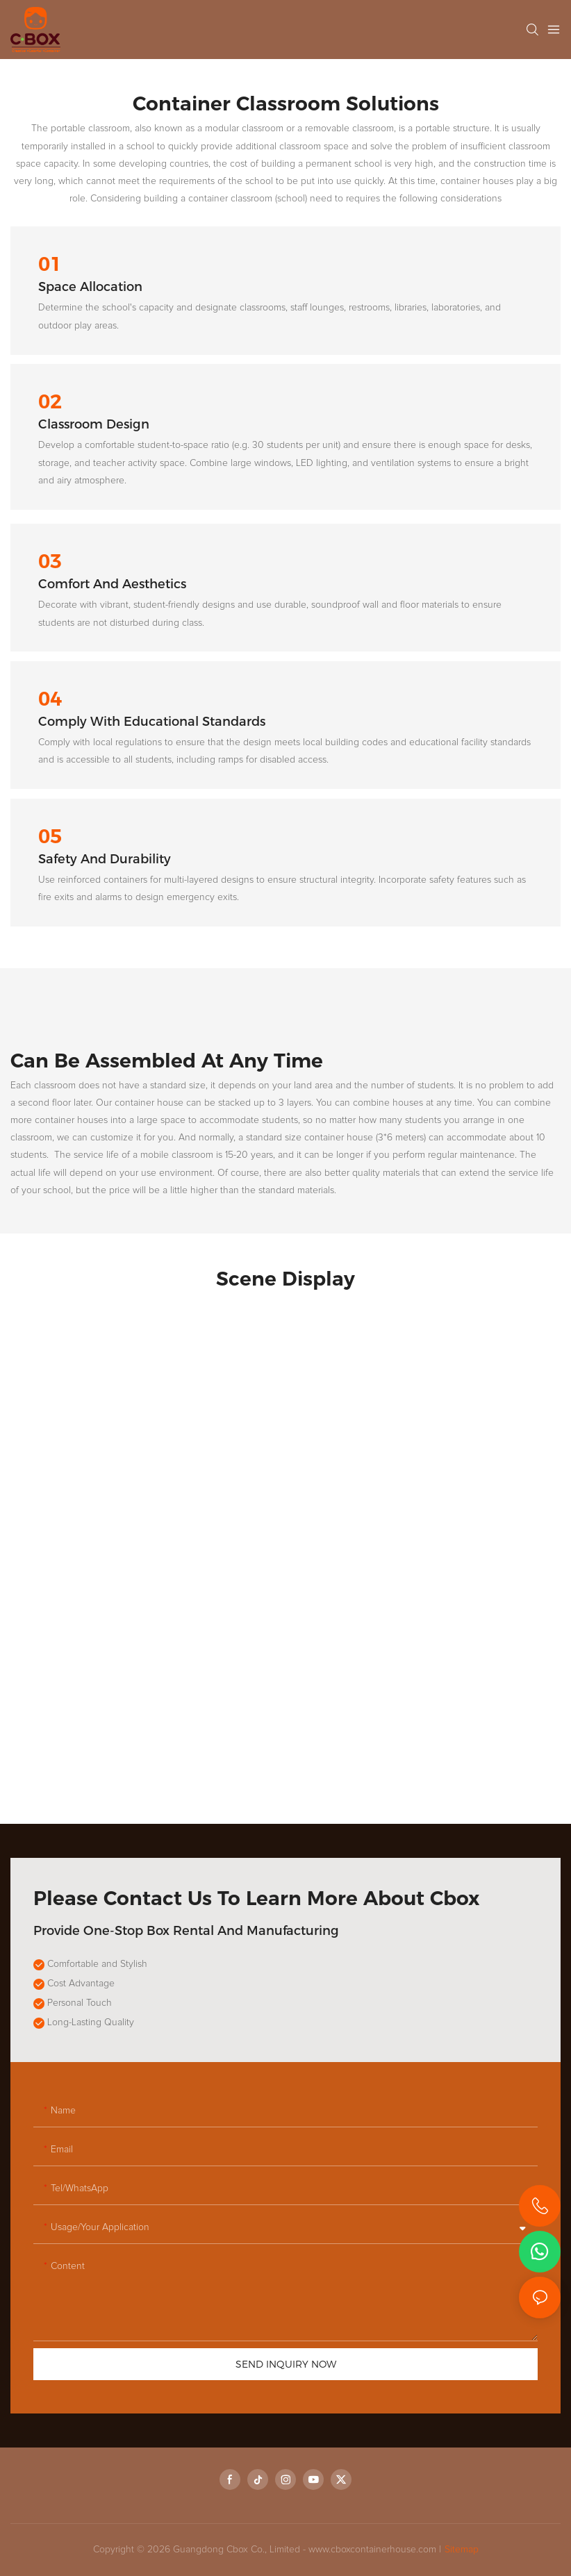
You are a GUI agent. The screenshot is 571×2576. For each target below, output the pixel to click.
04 (50, 699)
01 (50, 264)
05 (50, 836)
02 (50, 402)
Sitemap (462, 2549)
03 (50, 561)
